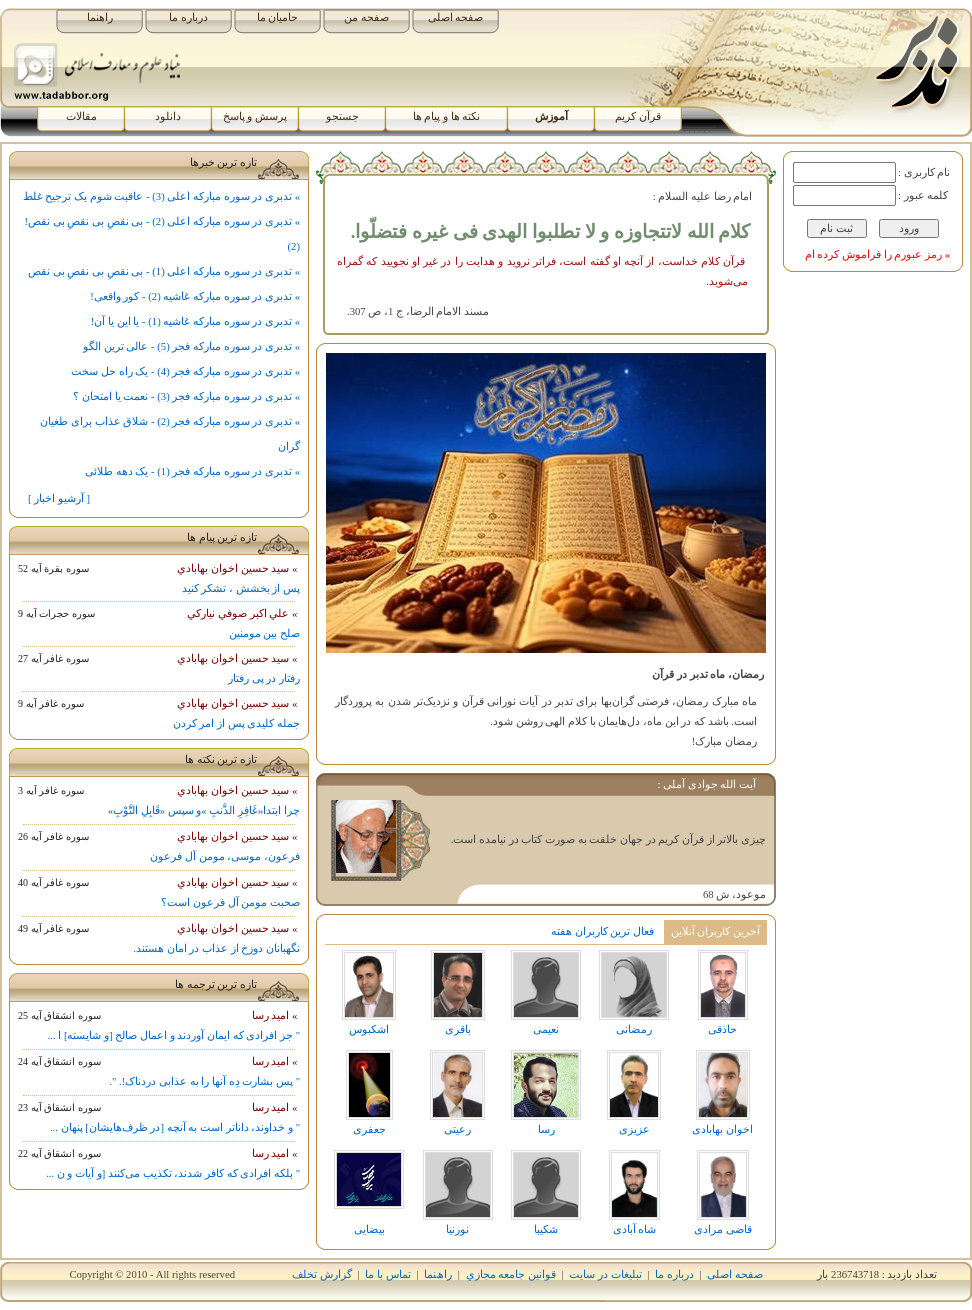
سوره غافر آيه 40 (53, 882)
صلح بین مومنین (264, 633)
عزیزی (634, 1092)
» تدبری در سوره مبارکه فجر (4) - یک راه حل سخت (185, 371)
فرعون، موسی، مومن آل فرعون (225, 856)
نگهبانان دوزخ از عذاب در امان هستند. (216, 948)
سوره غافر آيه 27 (53, 658)
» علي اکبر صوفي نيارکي (243, 613)
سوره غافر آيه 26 (53, 836)
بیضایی (369, 1192)
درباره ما (188, 17)
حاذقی (723, 992)
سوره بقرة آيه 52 (53, 568)
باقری (457, 992)
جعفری (369, 1092)
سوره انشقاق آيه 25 (59, 1015)
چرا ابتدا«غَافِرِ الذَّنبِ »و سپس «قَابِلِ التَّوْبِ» (204, 810)
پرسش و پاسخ (255, 116)
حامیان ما (278, 17)
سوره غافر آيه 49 (53, 928)
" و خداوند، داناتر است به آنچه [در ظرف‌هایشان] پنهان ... (175, 1127)
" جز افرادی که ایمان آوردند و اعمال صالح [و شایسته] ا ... (174, 1035)
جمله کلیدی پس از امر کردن (236, 723)
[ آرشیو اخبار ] (59, 498)
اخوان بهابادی (723, 1092)
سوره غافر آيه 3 (51, 790)
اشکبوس (369, 992)
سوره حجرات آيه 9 (56, 613)
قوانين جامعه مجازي (511, 1274)
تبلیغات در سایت (605, 1274)
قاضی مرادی (723, 1192)
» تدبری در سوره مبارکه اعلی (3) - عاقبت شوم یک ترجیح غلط (161, 196)
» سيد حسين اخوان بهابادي (238, 568)
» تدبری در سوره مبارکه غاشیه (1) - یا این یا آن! (195, 321)
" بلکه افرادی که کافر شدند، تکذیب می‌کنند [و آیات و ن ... (173, 1173)
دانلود (168, 116)
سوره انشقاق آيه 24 (59, 1061)
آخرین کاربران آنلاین (715, 931)
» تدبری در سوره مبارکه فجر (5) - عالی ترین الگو (191, 346)
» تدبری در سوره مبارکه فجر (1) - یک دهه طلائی (192, 471)
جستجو (342, 116)
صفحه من (366, 17)
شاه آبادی (634, 1192)
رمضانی (634, 992)
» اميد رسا (276, 1015)
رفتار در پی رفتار (264, 678)
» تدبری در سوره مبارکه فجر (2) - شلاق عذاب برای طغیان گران (170, 434)
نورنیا (457, 1192)
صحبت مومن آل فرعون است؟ (230, 902)
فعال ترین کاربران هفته (602, 931)
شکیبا (546, 1192)
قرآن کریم (638, 116)
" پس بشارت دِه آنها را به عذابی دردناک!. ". (204, 1081)
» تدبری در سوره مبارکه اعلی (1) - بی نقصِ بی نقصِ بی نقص (164, 271)
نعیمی (546, 992)
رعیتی (457, 1092)
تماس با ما (387, 1274)
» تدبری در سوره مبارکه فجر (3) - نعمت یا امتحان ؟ (186, 396)
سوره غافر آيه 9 (51, 703)
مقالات (81, 116)
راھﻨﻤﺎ (438, 1274)
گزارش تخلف (322, 1274)
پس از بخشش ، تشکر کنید (241, 588)
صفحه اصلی (456, 17)
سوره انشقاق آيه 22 (59, 1153)
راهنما (100, 17)
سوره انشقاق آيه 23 (59, 1107)
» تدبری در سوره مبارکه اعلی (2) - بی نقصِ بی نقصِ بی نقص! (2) (163, 234)
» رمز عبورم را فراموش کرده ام (877, 254)
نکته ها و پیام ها (447, 116)
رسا (546, 1092)
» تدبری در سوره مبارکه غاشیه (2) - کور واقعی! (195, 296)
